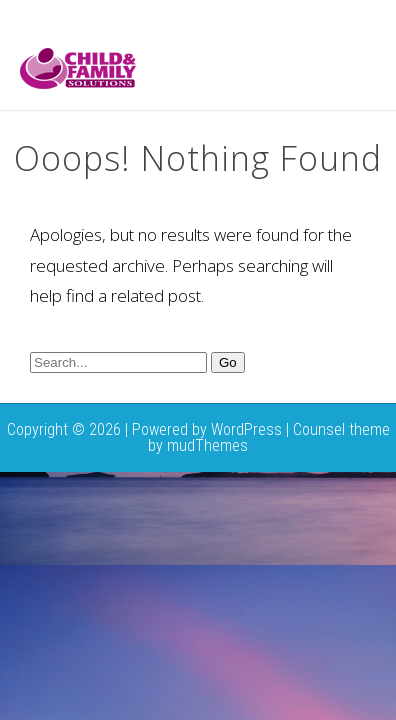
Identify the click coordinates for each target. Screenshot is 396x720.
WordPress (246, 429)
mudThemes (207, 445)
